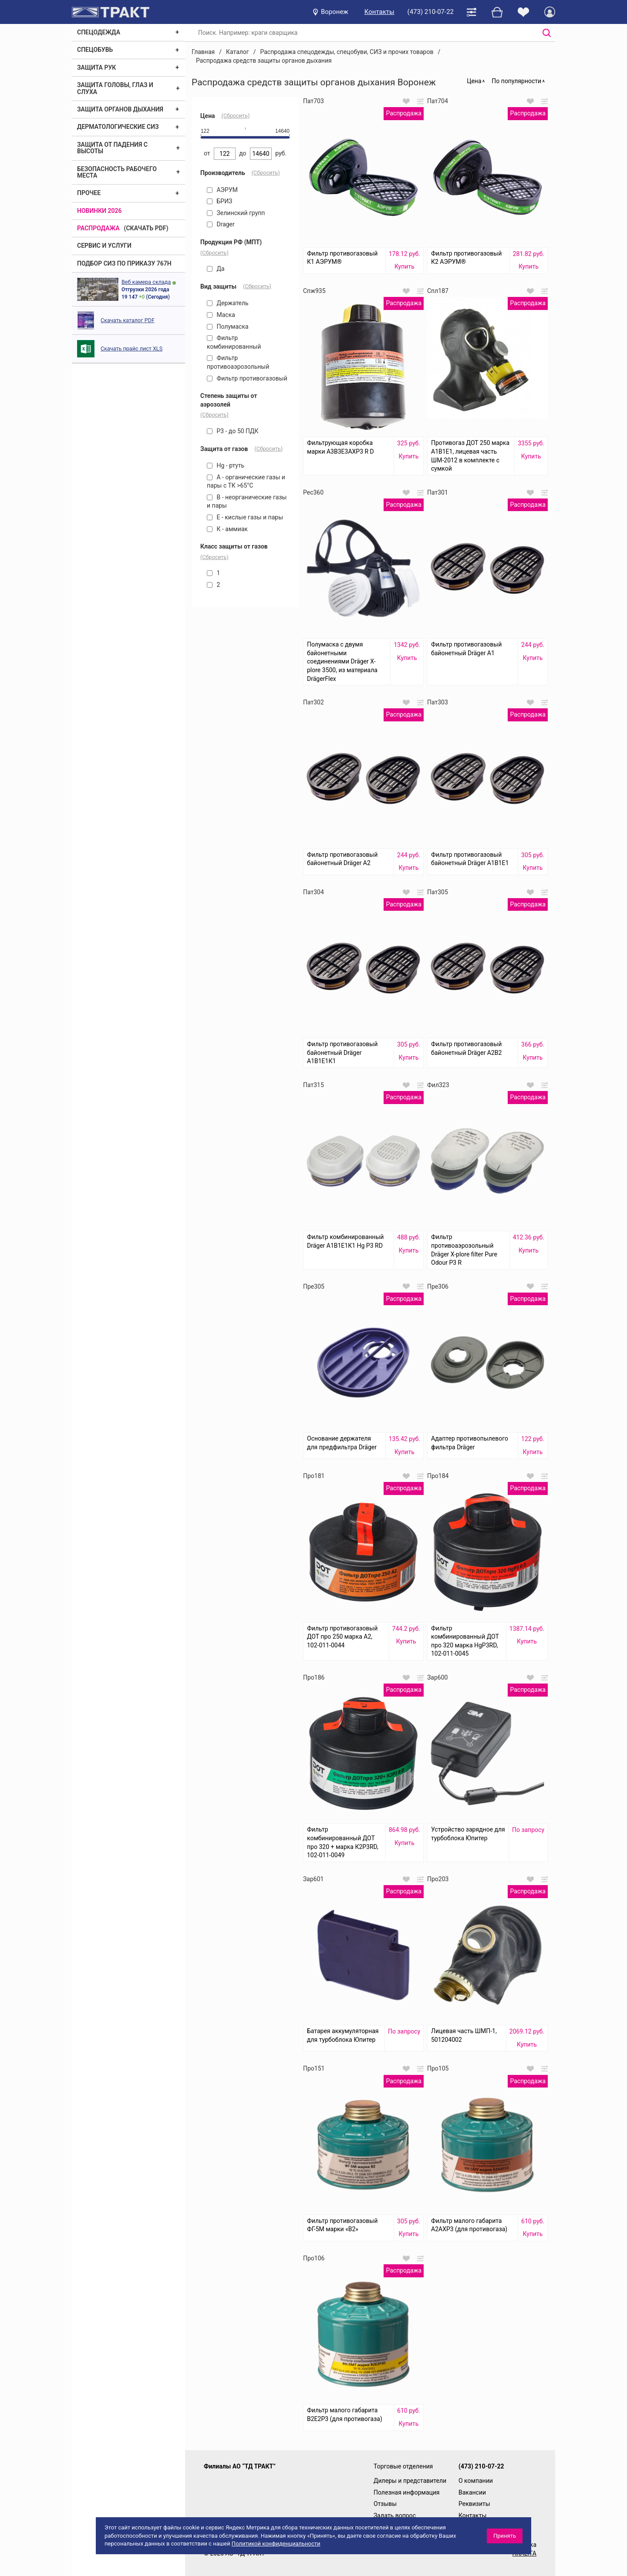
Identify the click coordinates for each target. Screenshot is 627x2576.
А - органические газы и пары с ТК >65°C (246, 481)
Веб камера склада (146, 282)
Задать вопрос (395, 2515)
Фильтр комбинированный (234, 342)
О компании (475, 2480)
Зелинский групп (236, 212)
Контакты (379, 12)
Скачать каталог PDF (128, 320)
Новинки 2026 (99, 210)
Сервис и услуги (104, 245)
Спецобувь (95, 49)
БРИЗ (219, 201)
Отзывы (385, 2503)
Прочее (89, 192)
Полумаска (228, 326)
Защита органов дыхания (120, 109)
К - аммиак (227, 528)
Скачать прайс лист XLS (131, 348)
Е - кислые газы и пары (245, 517)
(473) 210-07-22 (431, 12)
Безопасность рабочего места (117, 172)
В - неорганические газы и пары (247, 501)
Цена (474, 80)
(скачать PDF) (146, 228)
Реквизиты (474, 2503)
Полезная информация (407, 2492)
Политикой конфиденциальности (276, 2543)
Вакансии (472, 2492)
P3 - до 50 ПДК (233, 431)
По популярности (516, 80)
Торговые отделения (403, 2466)
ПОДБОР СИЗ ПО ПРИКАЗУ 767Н (124, 263)
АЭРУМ (222, 189)
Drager (221, 224)
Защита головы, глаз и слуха (115, 88)
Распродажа (98, 228)
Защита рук (96, 67)
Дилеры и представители (410, 2480)
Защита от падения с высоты (112, 148)
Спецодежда (98, 32)
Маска (221, 314)
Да (216, 268)
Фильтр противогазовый (247, 378)
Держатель (228, 303)
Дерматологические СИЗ (118, 126)
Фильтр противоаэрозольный (238, 362)
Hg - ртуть (225, 465)
